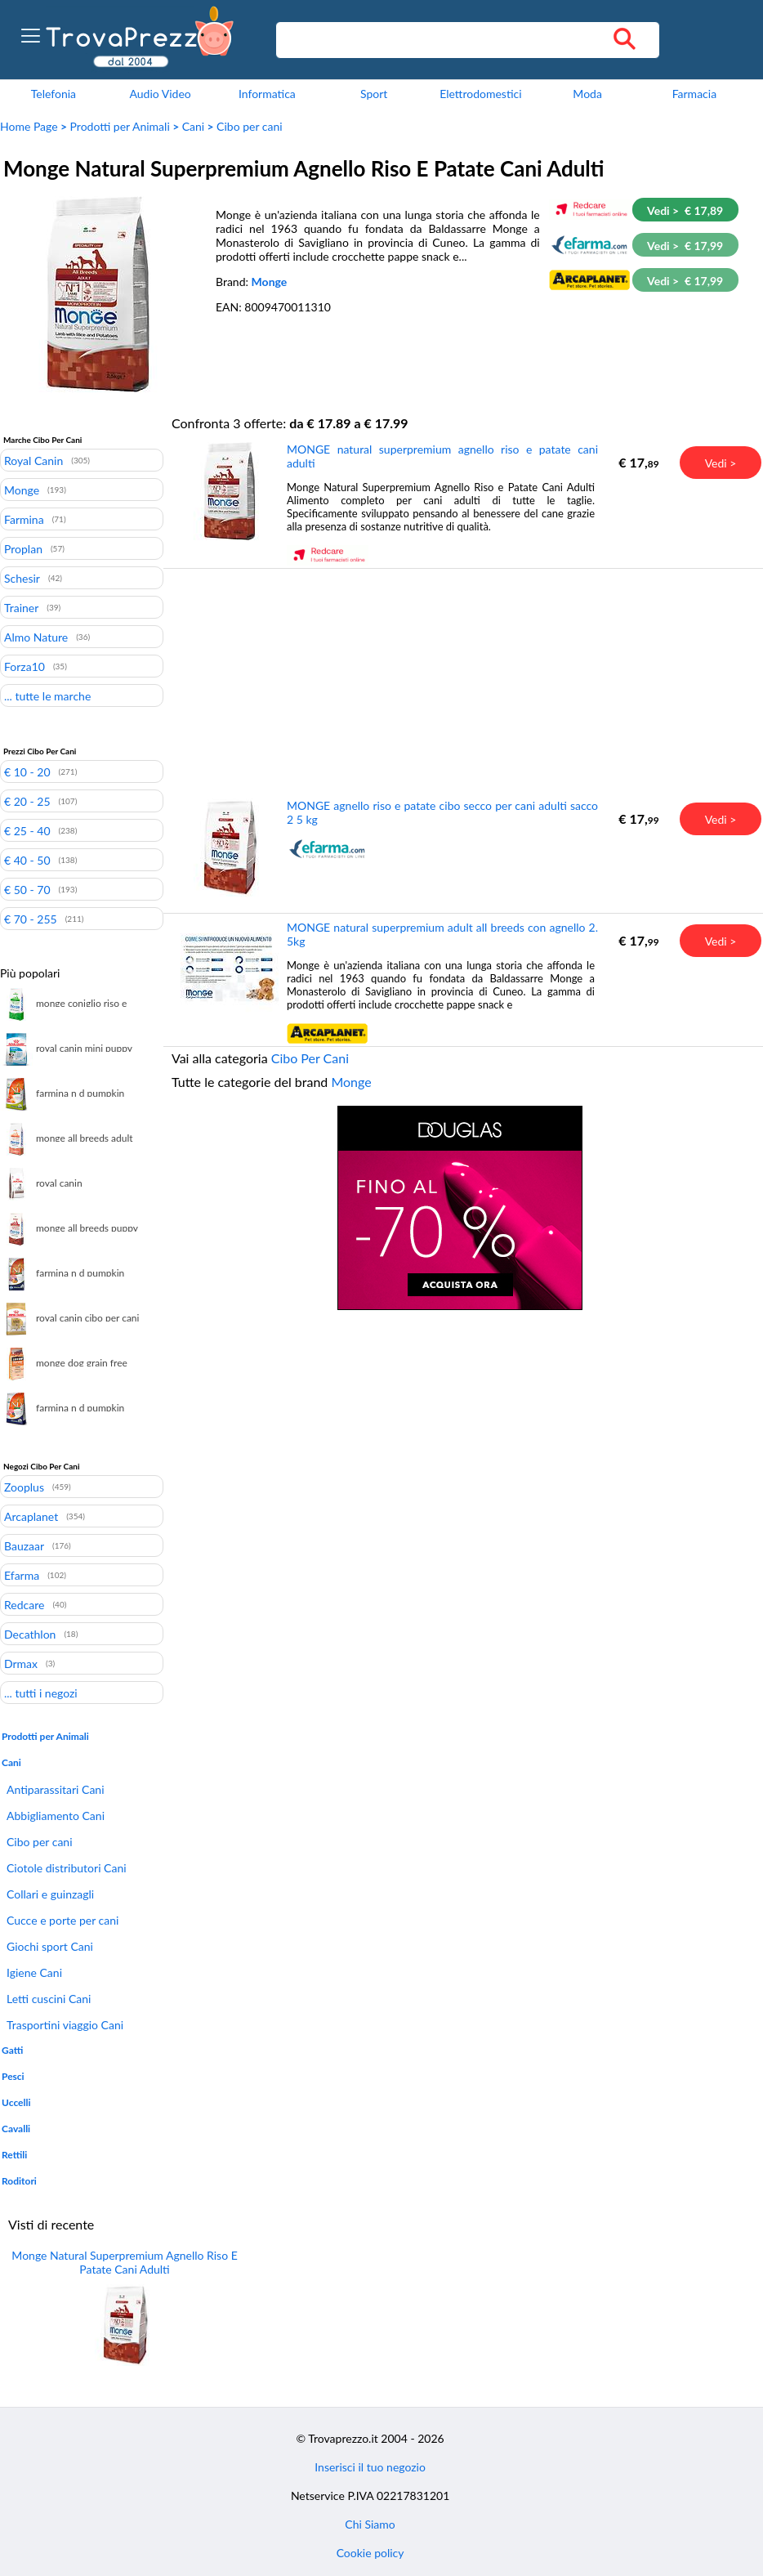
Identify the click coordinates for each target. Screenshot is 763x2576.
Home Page (29, 126)
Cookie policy (370, 2553)
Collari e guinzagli (50, 1894)
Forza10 (24, 666)
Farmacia (694, 94)
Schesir (22, 577)
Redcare (24, 1604)
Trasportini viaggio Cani (65, 2025)
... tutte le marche (47, 695)
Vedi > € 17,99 (685, 246)
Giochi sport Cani (50, 1946)
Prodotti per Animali (120, 126)
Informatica (267, 94)
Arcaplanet (31, 1516)
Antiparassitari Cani (56, 1789)
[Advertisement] (459, 682)
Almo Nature (36, 636)
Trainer (21, 607)
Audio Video (159, 94)
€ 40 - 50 (27, 859)
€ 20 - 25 (27, 800)
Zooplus (24, 1486)
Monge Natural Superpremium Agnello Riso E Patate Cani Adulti (124, 2262)
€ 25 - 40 (27, 830)
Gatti (12, 2050)
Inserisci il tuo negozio (370, 2467)
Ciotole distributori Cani (67, 1868)
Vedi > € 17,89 (685, 210)
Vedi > (721, 463)
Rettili (14, 2155)
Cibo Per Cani (310, 1058)
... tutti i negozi (41, 1692)
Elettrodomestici (480, 94)
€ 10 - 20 (27, 771)
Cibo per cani (249, 126)
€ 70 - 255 (30, 918)
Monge (270, 281)
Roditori (19, 2181)
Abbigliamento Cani (56, 1815)
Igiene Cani (34, 1972)
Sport (373, 94)
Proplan (23, 548)
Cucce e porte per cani (62, 1920)
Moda (587, 94)
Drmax (21, 1663)
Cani (193, 126)
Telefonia (53, 94)
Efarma (21, 1574)
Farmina (24, 518)
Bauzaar (24, 1545)
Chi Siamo (370, 2524)
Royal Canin (33, 460)
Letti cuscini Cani (49, 1999)
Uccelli (16, 2102)
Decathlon (30, 1633)
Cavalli (16, 2128)
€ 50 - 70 (27, 889)
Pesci (13, 2076)
